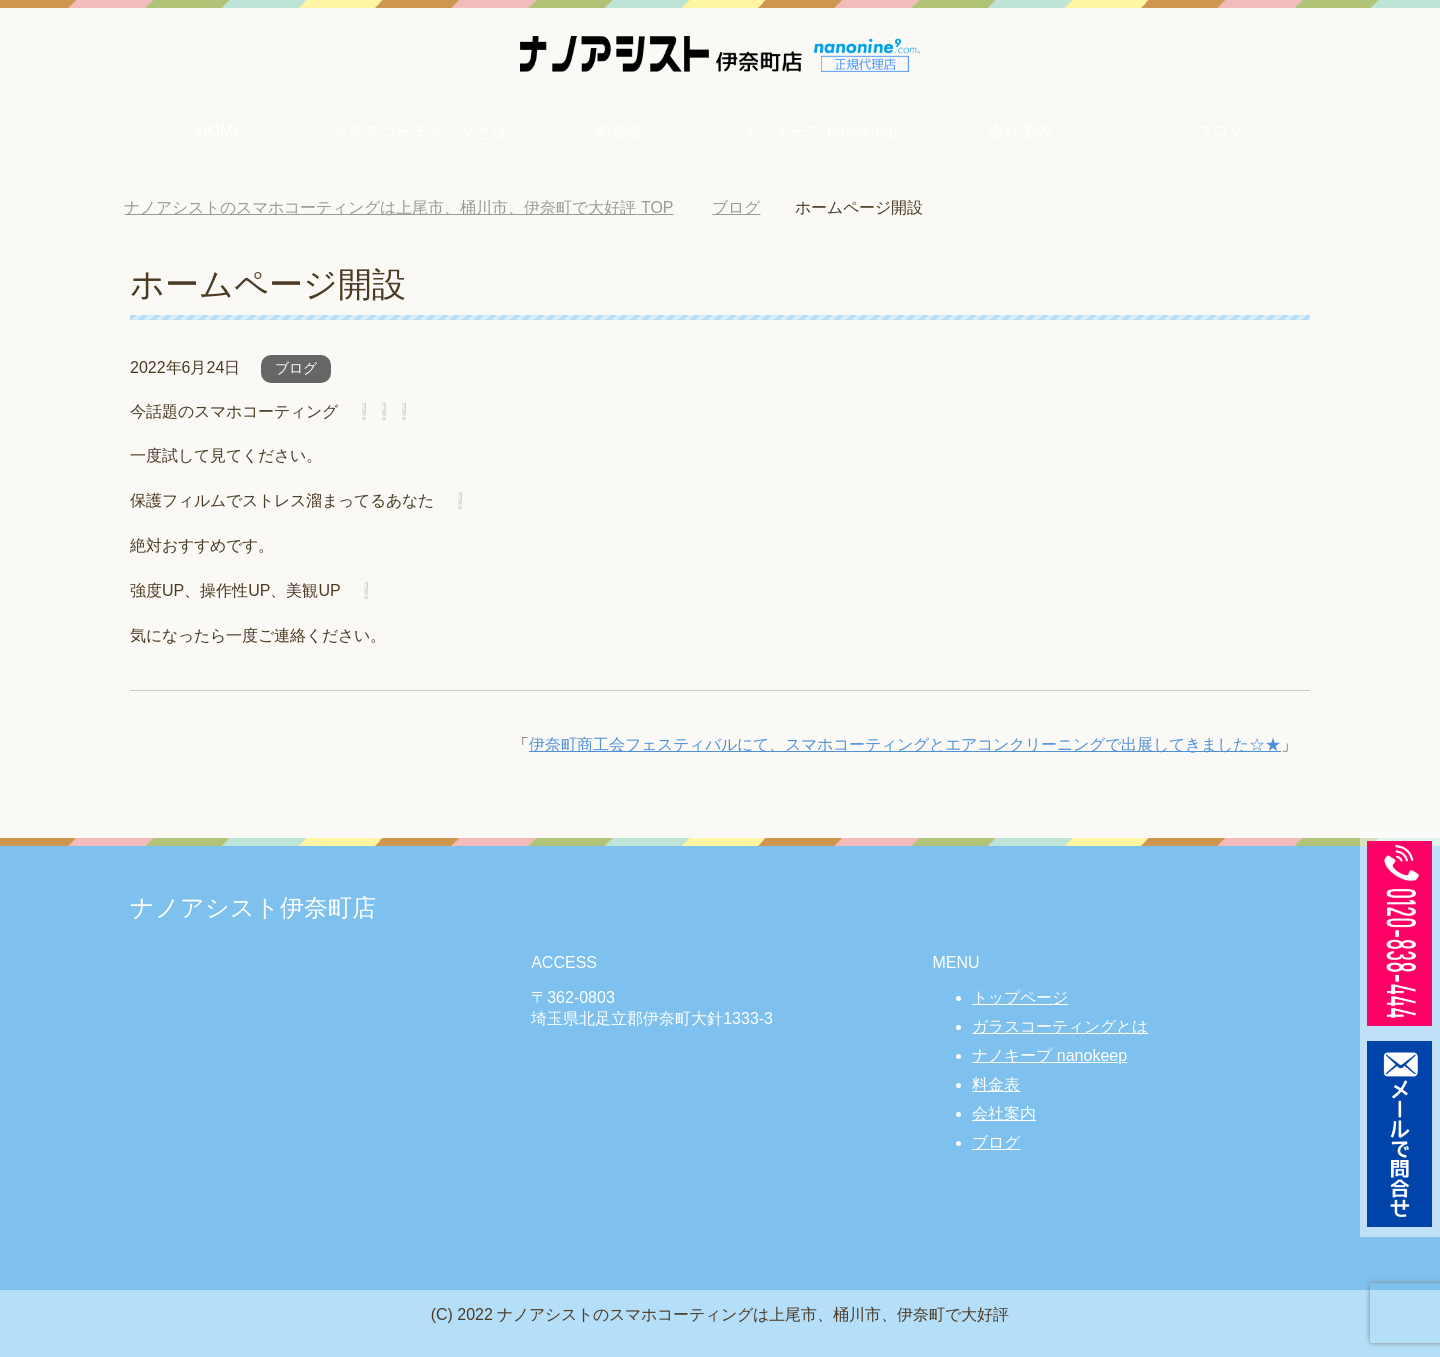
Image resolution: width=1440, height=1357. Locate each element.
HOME (220, 130)
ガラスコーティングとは (420, 131)
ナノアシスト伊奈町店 (253, 907)
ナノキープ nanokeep (820, 131)
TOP (398, 207)
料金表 (620, 131)
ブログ (1220, 131)
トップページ (1020, 997)
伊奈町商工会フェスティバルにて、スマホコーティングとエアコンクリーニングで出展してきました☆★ (905, 744)
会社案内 (1020, 131)
